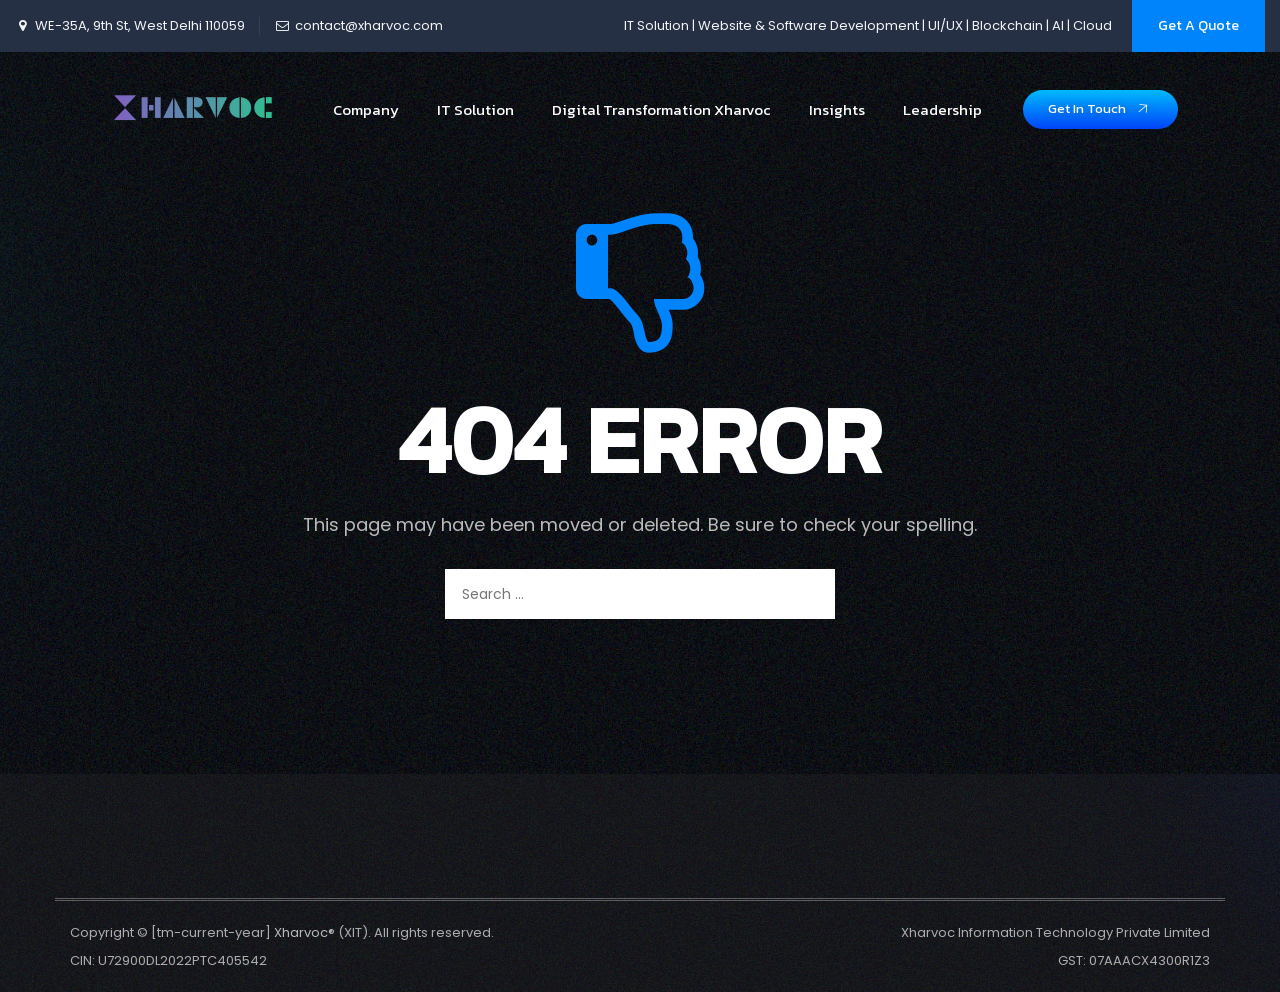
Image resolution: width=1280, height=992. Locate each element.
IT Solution (475, 122)
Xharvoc (301, 932)
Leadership (942, 122)
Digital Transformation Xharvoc (661, 122)
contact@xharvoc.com (369, 25)
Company (366, 122)
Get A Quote (1198, 25)
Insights (837, 122)
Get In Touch (1100, 120)
